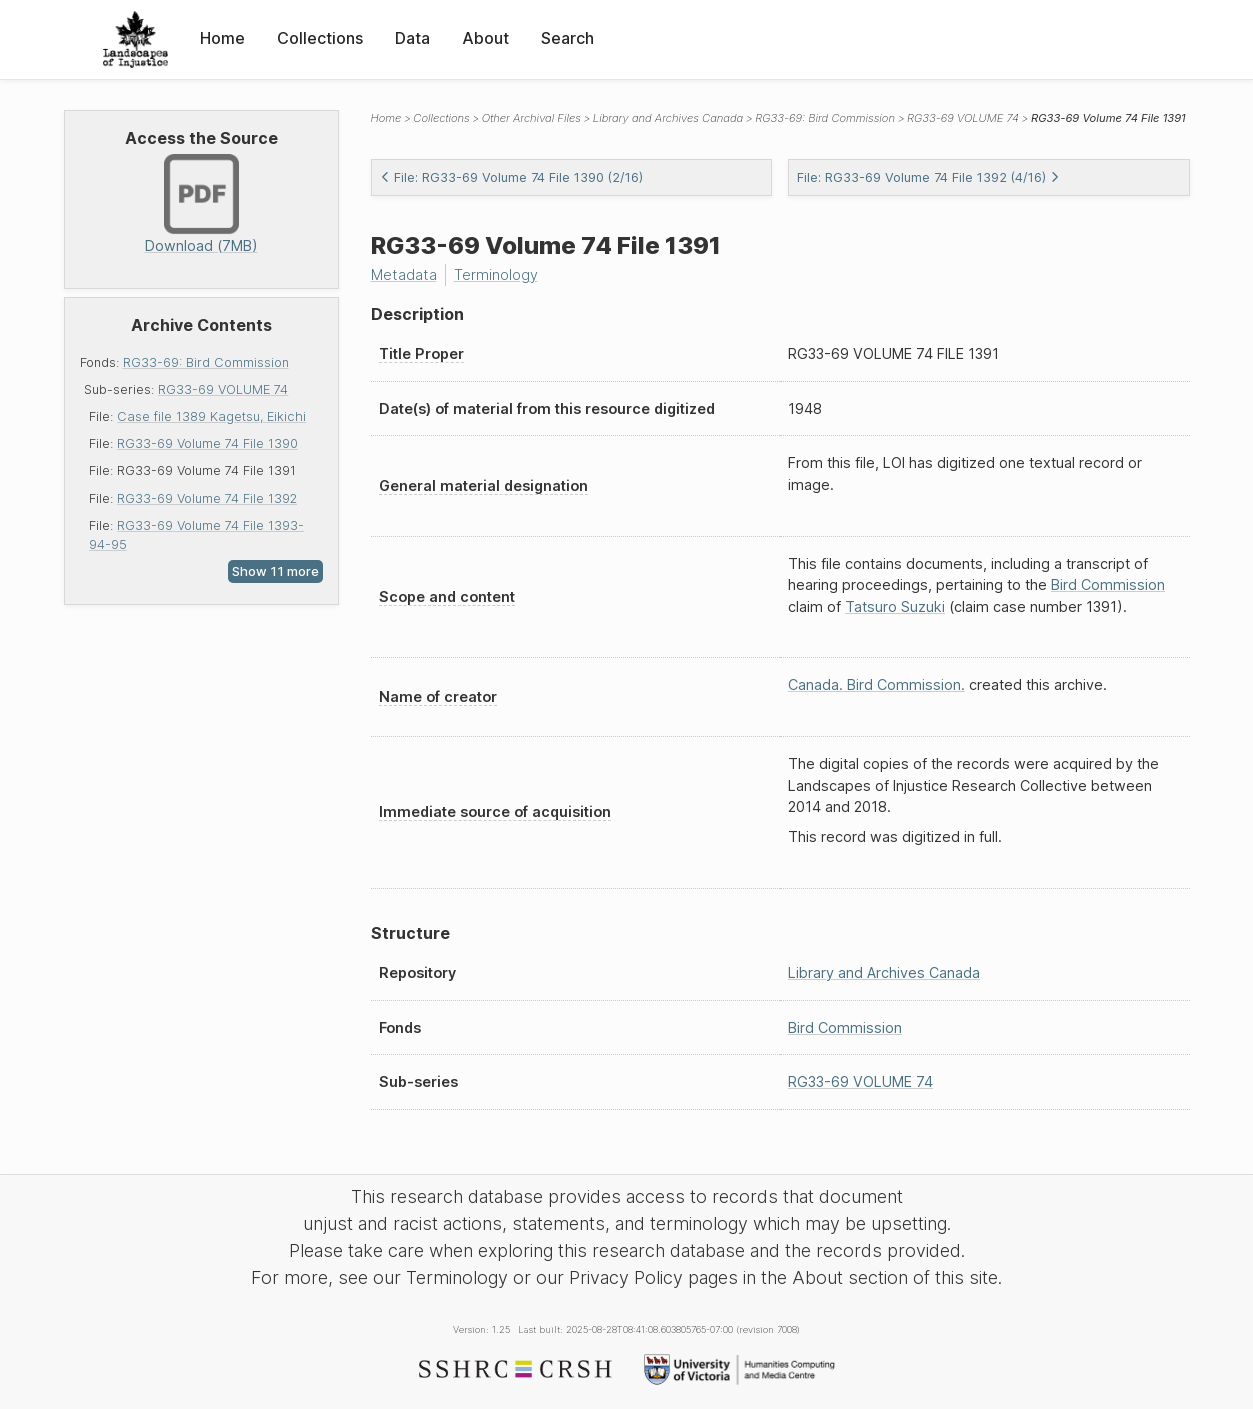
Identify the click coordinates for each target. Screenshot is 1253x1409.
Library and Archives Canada (668, 118)
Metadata (404, 274)
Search (567, 38)
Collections (320, 38)
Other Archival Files (531, 118)
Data (412, 38)
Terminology (496, 274)
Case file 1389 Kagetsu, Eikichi (211, 416)
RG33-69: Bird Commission (206, 362)
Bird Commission (1108, 584)
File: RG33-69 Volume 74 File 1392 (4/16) (928, 177)
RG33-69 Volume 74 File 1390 (207, 443)
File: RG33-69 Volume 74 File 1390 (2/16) (511, 177)
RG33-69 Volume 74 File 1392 (207, 498)
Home (222, 38)
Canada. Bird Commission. (876, 684)
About (485, 38)
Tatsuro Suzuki (895, 606)
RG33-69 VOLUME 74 (223, 389)
